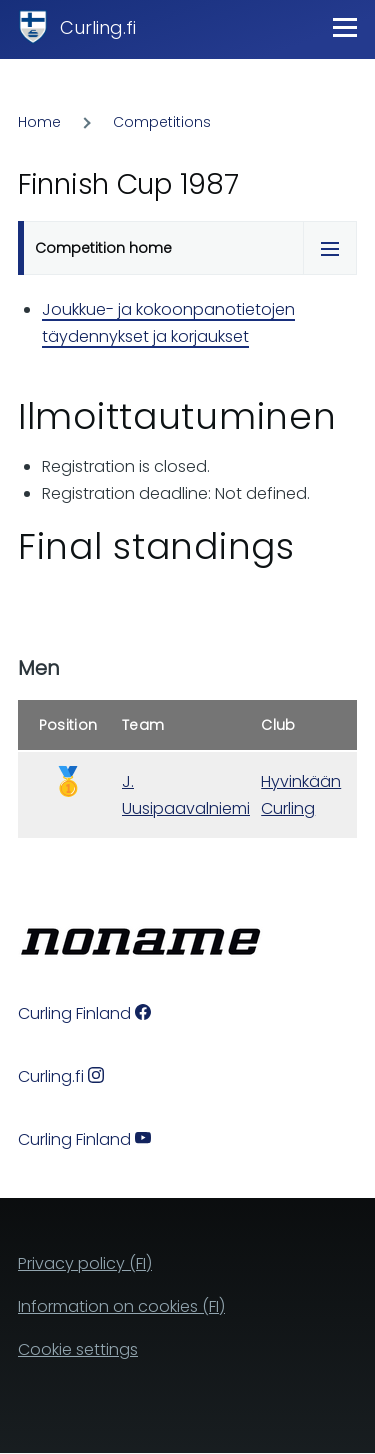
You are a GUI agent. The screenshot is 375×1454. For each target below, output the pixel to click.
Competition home (103, 248)
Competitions (162, 122)
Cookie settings (78, 1349)
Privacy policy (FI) (85, 1263)
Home (39, 122)
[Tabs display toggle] (330, 248)
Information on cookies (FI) (121, 1306)
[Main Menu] (345, 27)
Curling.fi (98, 27)
